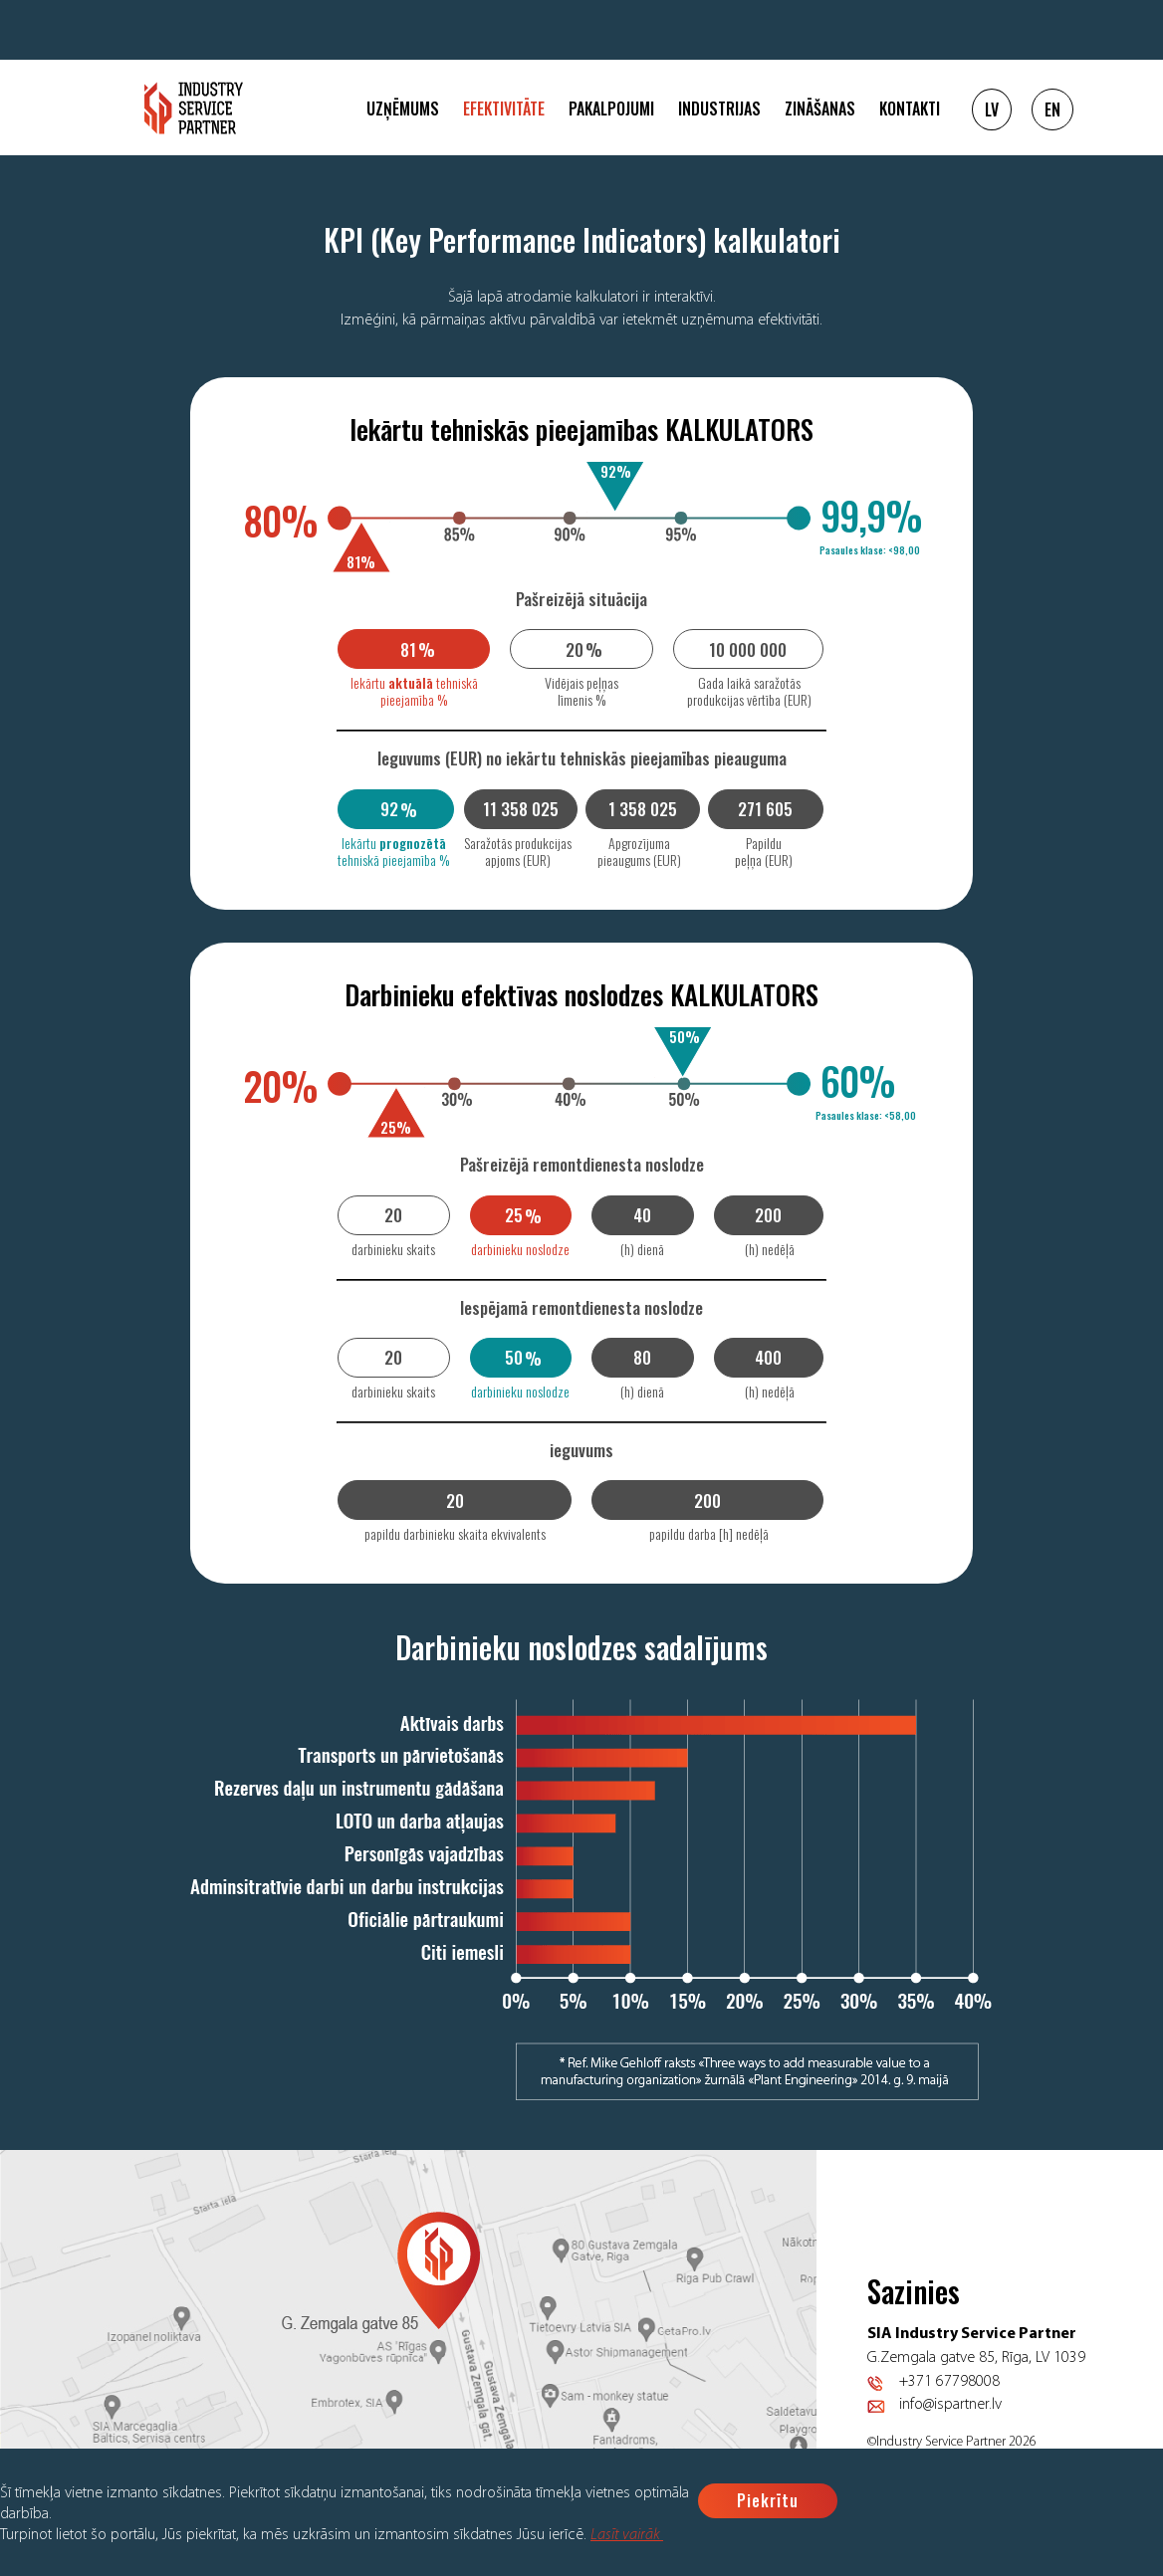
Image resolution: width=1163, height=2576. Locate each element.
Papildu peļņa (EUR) (764, 851)
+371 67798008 (949, 2382)
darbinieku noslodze (520, 1248)
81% (361, 561)
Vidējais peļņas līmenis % (581, 691)
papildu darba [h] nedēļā (709, 1533)
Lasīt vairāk (626, 2535)
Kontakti (909, 108)
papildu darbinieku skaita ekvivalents (455, 1533)
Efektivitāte (504, 108)
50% (684, 1036)
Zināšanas (820, 108)
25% (395, 1127)
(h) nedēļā (770, 1248)
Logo (193, 108)
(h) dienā (642, 1248)
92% (615, 471)
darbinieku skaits (393, 1248)
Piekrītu (768, 2500)
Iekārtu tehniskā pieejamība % (414, 691)
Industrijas (719, 108)
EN (1052, 109)
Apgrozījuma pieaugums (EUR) (639, 851)
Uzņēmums (402, 108)
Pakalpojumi (611, 108)
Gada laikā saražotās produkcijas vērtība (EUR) (749, 691)
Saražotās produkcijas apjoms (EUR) (518, 851)
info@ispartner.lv (950, 2405)
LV (992, 109)
